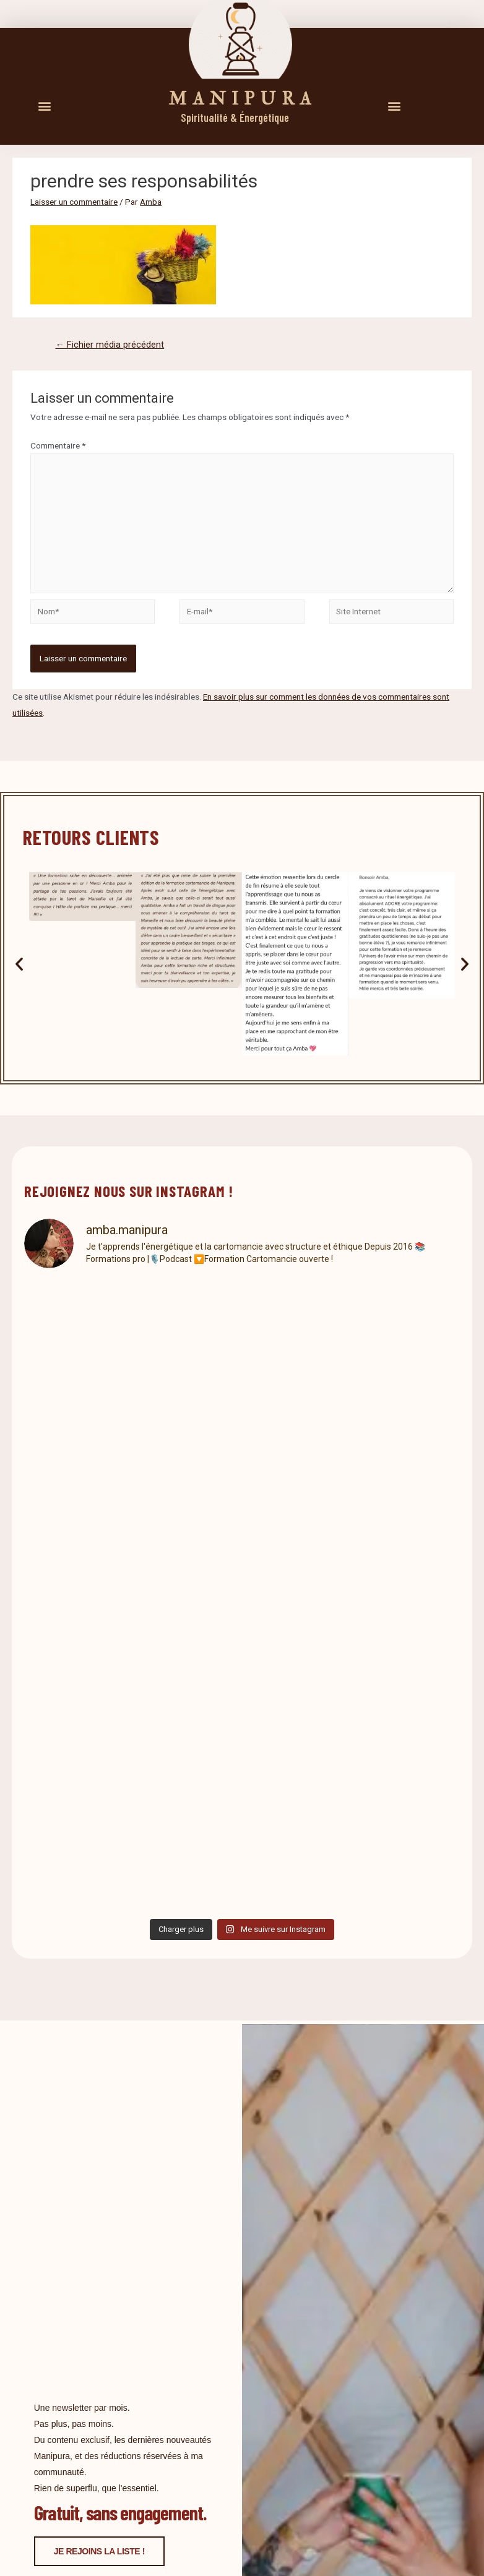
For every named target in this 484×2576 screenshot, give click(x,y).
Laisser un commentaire (74, 202)
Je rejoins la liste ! (99, 2551)
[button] (44, 105)
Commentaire (57, 445)
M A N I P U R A (240, 99)
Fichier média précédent (109, 344)
